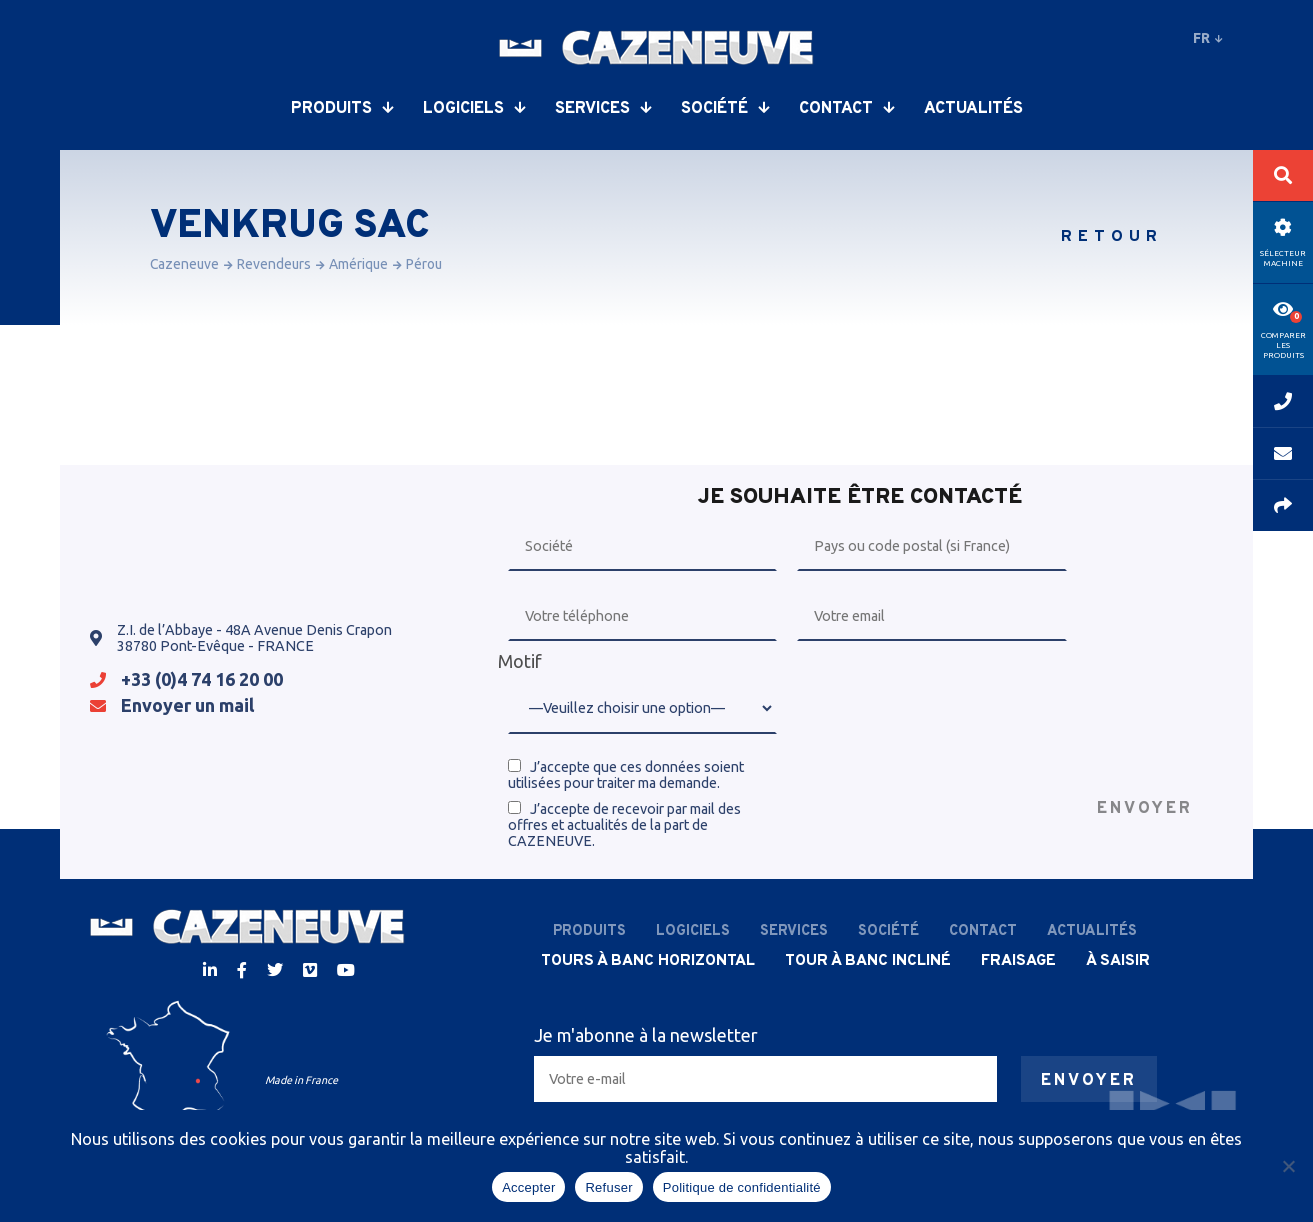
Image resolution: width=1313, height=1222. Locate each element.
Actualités (973, 109)
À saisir (1118, 961)
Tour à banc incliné (868, 961)
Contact (846, 109)
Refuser (608, 1187)
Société (725, 109)
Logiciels (474, 109)
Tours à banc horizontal (648, 961)
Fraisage (1018, 961)
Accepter (528, 1187)
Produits (342, 109)
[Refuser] (1288, 1166)
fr (1208, 38)
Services (603, 109)
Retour (1112, 237)
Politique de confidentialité (742, 1187)
